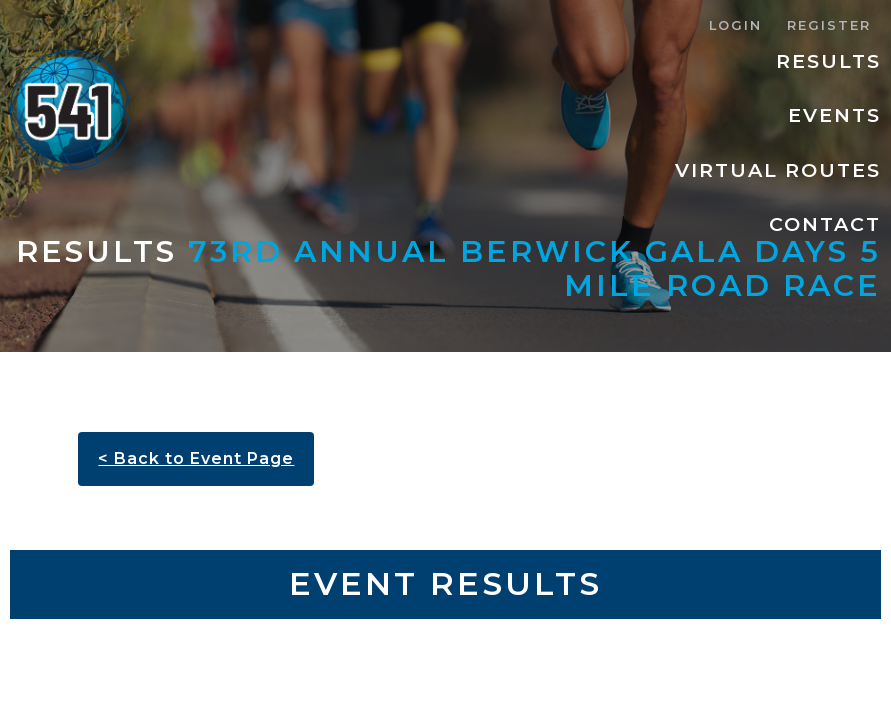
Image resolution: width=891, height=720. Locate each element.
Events (834, 115)
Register (829, 25)
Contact (825, 224)
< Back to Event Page (196, 458)
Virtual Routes (778, 170)
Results (828, 61)
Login (735, 25)
